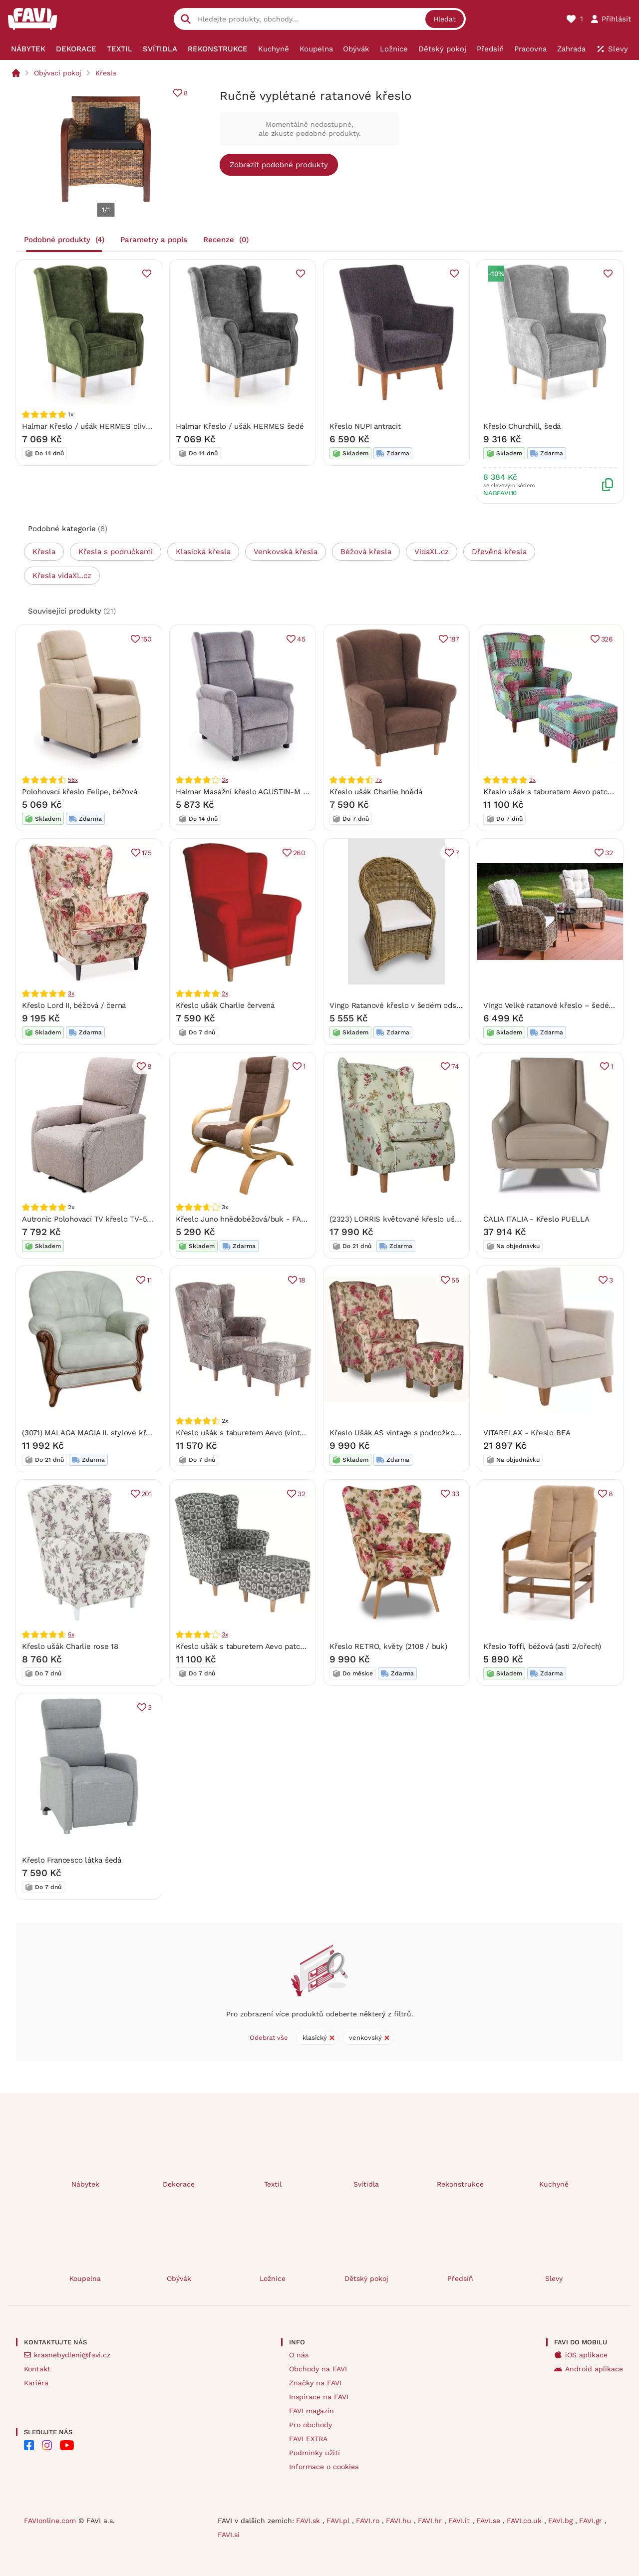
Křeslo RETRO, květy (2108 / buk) (388, 1646)
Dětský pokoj (366, 2278)
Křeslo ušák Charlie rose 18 (70, 1646)
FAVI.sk (309, 2521)
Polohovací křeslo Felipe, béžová (79, 791)
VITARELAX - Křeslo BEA (527, 1432)
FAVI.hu (400, 2521)
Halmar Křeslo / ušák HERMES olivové (90, 426)
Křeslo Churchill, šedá (522, 426)
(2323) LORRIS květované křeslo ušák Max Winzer (417, 1219)
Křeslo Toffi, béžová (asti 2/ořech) (542, 1646)
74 (455, 1066)
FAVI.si (229, 2535)
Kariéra (36, 2383)
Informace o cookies (323, 2467)
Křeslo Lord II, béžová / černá (74, 1005)
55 (455, 1280)
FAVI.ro (369, 2521)
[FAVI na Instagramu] (47, 2445)
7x (378, 779)
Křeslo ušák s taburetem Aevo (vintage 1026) (254, 1432)
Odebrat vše (269, 2037)
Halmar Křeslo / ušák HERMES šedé (240, 426)
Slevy (554, 2278)
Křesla (105, 73)
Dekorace (179, 2184)
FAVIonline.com (50, 2521)
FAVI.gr (592, 2521)
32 (609, 853)
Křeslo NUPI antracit (365, 426)
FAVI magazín (311, 2411)
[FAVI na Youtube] (67, 2445)
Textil (273, 2184)
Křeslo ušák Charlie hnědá (375, 791)
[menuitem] (28, 49)
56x (72, 779)
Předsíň (460, 2278)
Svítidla (366, 2184)
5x (71, 1634)
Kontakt (37, 2369)
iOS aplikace (586, 2355)
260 (299, 853)
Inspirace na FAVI (318, 2397)
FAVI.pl (339, 2521)
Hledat (444, 19)
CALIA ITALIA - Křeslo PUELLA (536, 1219)
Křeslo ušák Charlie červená (225, 1005)
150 (146, 639)
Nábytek (85, 2184)
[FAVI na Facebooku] (29, 2445)
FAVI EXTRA (308, 2439)
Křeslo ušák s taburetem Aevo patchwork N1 (254, 1646)
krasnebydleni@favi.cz (72, 2355)
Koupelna (85, 2278)
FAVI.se (489, 2521)
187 (454, 639)
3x (225, 779)
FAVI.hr (431, 2521)
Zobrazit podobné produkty (279, 164)
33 (455, 1494)
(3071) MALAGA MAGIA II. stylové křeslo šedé (101, 1432)
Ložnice (273, 2278)
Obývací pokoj (57, 73)
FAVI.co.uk (525, 2521)
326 (607, 639)
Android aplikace (594, 2369)
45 (301, 639)
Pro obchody (310, 2425)
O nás (299, 2355)
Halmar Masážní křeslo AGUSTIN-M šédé (248, 791)
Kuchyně (554, 2184)
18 (302, 1280)
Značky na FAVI (315, 2383)
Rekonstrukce (460, 2184)
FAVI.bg (561, 2521)
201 (146, 1494)
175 (147, 853)
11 (149, 1280)
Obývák (179, 2278)
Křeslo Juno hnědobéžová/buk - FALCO (246, 1219)
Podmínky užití (314, 2453)
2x (225, 993)
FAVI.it (460, 2521)
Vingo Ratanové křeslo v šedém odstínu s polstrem (419, 1005)
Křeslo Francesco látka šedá (71, 1860)
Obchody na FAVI (318, 2369)
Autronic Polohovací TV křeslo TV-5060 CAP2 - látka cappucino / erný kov (153, 1219)
